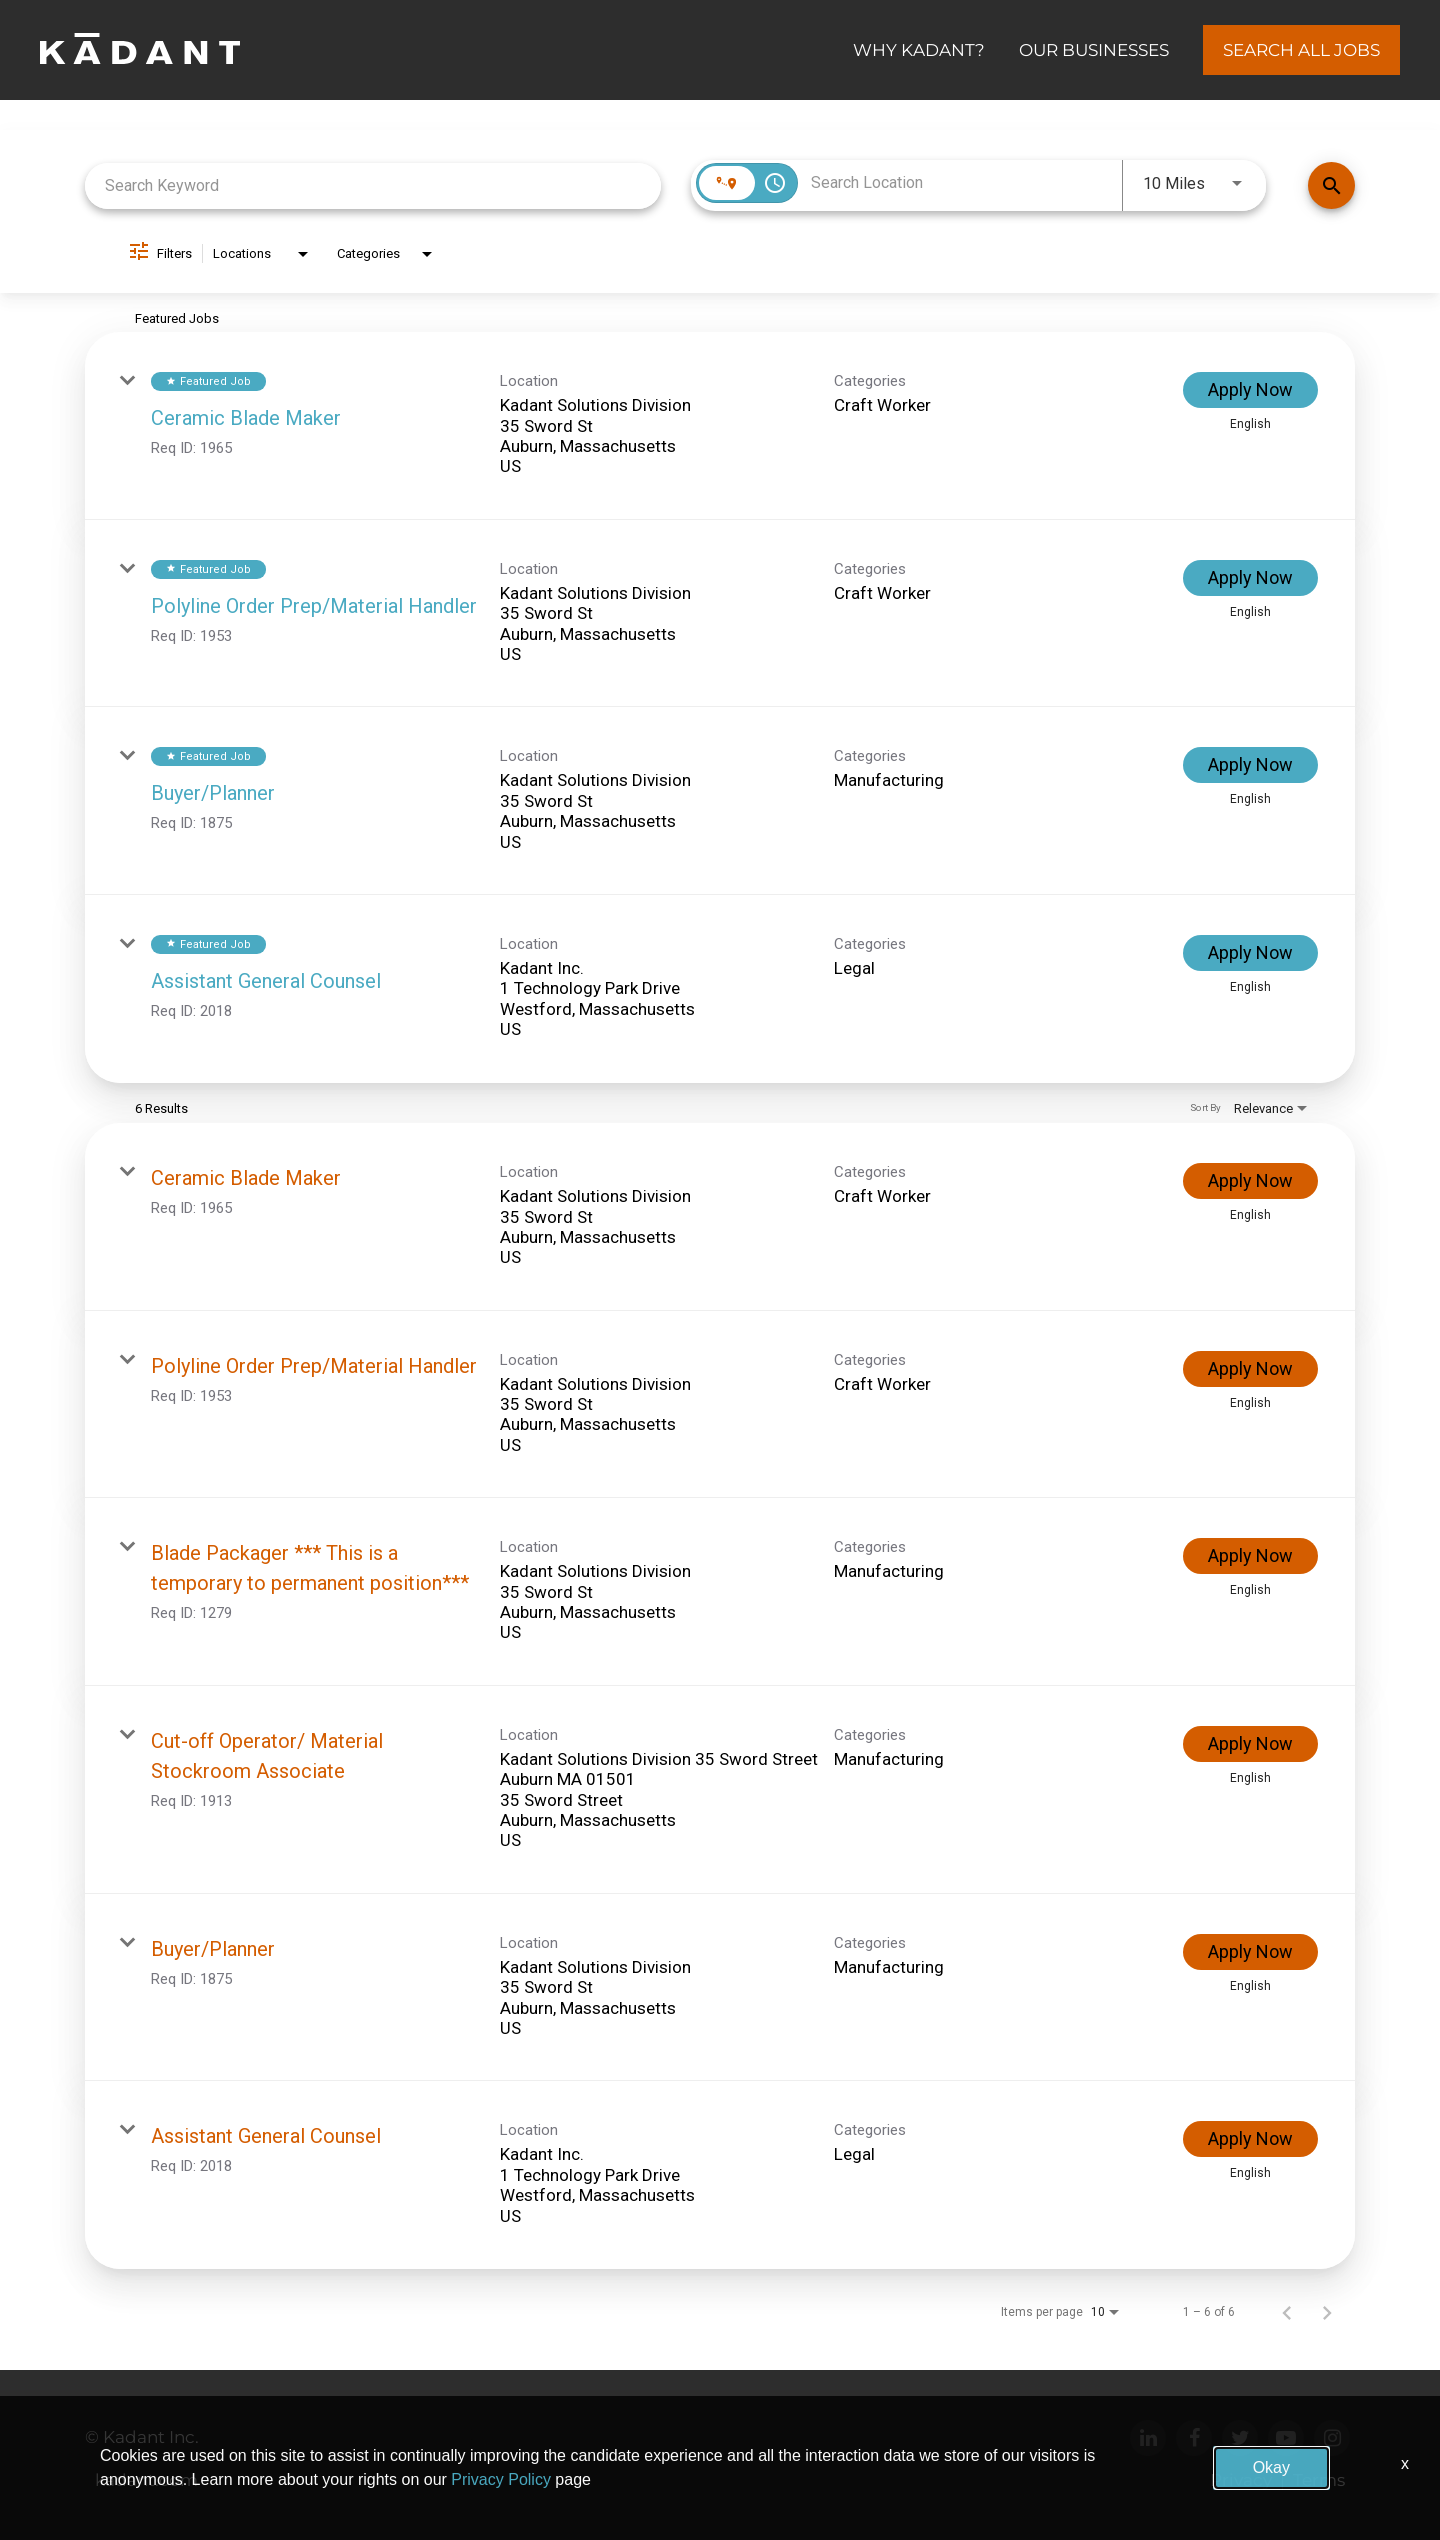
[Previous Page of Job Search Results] (1287, 2312)
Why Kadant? (919, 50)
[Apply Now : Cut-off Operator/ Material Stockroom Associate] (1250, 1744)
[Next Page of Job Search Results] (1327, 2312)
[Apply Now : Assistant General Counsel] (1250, 953)
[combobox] (373, 185)
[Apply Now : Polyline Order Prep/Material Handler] (1250, 578)
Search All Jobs (1301, 50)
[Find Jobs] (1331, 185)
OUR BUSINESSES (1094, 50)
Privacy (1241, 2480)
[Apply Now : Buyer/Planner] (1250, 765)
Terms (1319, 2480)
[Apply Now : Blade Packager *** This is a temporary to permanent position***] (1250, 1556)
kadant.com (146, 2480)
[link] (720, 426)
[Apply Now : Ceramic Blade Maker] (1250, 390)
